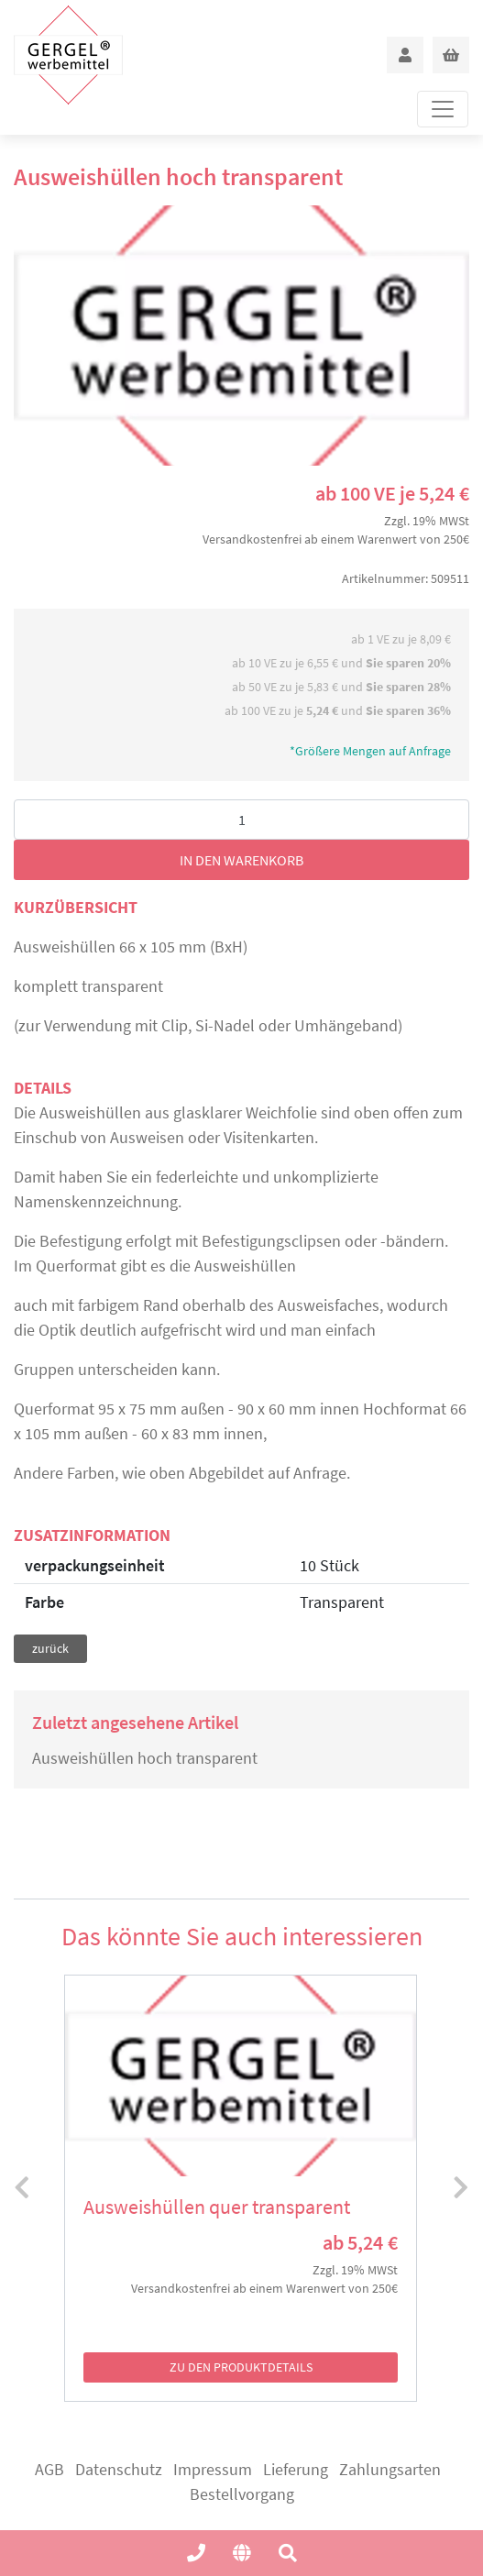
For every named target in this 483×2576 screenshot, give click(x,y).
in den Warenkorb (241, 860)
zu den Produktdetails (241, 2367)
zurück (50, 1648)
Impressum (212, 2469)
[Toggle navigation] (442, 109)
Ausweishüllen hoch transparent (145, 1757)
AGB (49, 2469)
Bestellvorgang (242, 2493)
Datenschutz (118, 2469)
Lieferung (295, 2469)
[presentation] (22, 2188)
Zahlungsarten (390, 2469)
